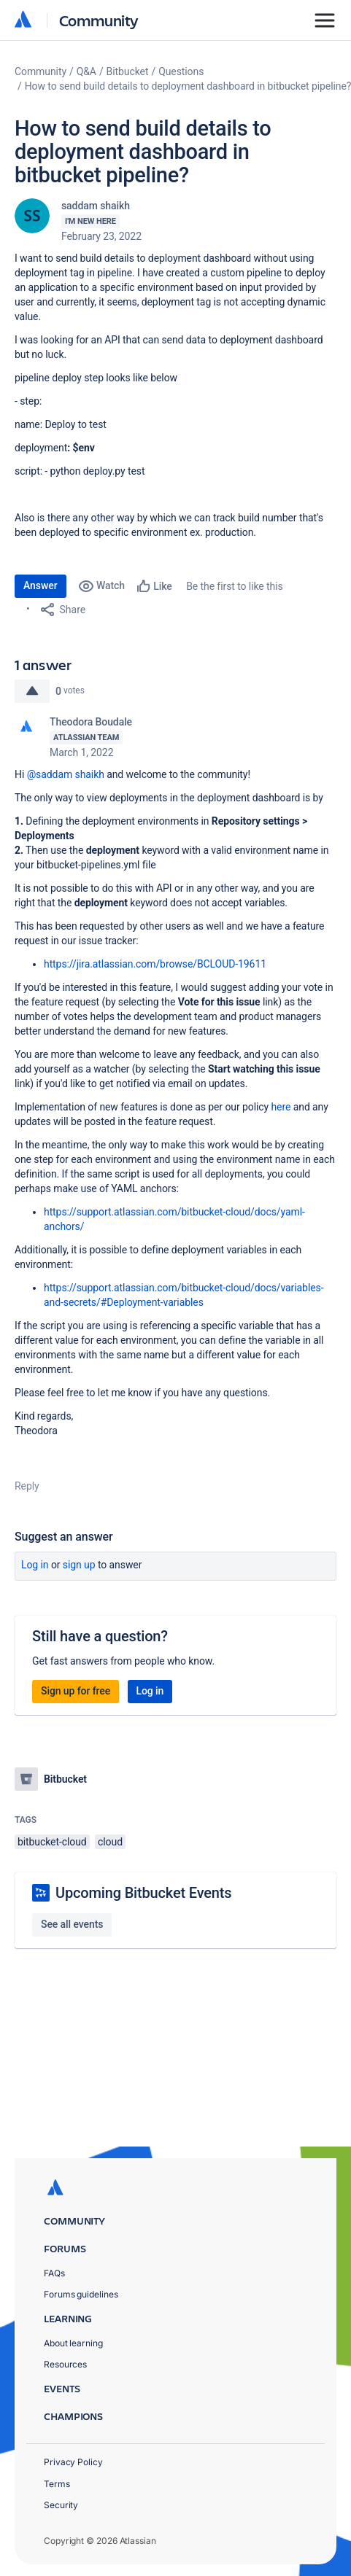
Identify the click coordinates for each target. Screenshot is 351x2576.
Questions (181, 71)
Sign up (79, 1565)
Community (99, 20)
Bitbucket (128, 71)
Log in (35, 1565)
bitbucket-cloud (52, 1842)
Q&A (86, 71)
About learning (73, 2343)
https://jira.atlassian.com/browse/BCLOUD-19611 (155, 964)
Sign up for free (75, 1691)
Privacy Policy (73, 2461)
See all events (72, 1924)
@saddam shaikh (65, 774)
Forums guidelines (81, 2294)
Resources (65, 2364)
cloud (110, 1842)
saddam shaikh (95, 205)
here (280, 1107)
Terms (57, 2483)
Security (61, 2504)
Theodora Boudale (91, 722)
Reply (27, 1486)
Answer (40, 585)
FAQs (54, 2273)
